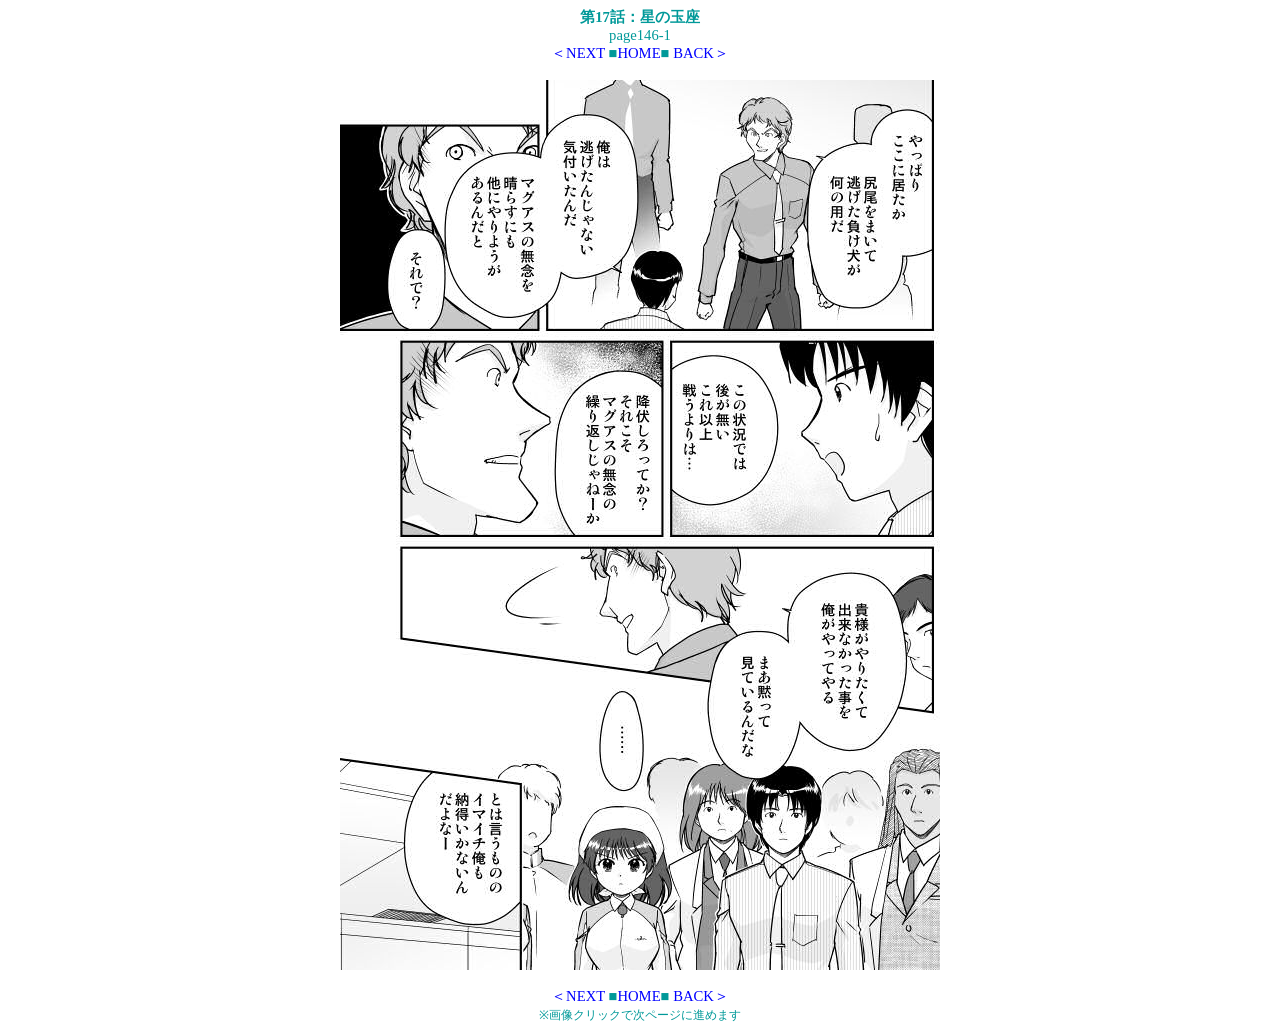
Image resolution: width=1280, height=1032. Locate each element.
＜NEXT (578, 53)
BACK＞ (701, 53)
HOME (638, 53)
